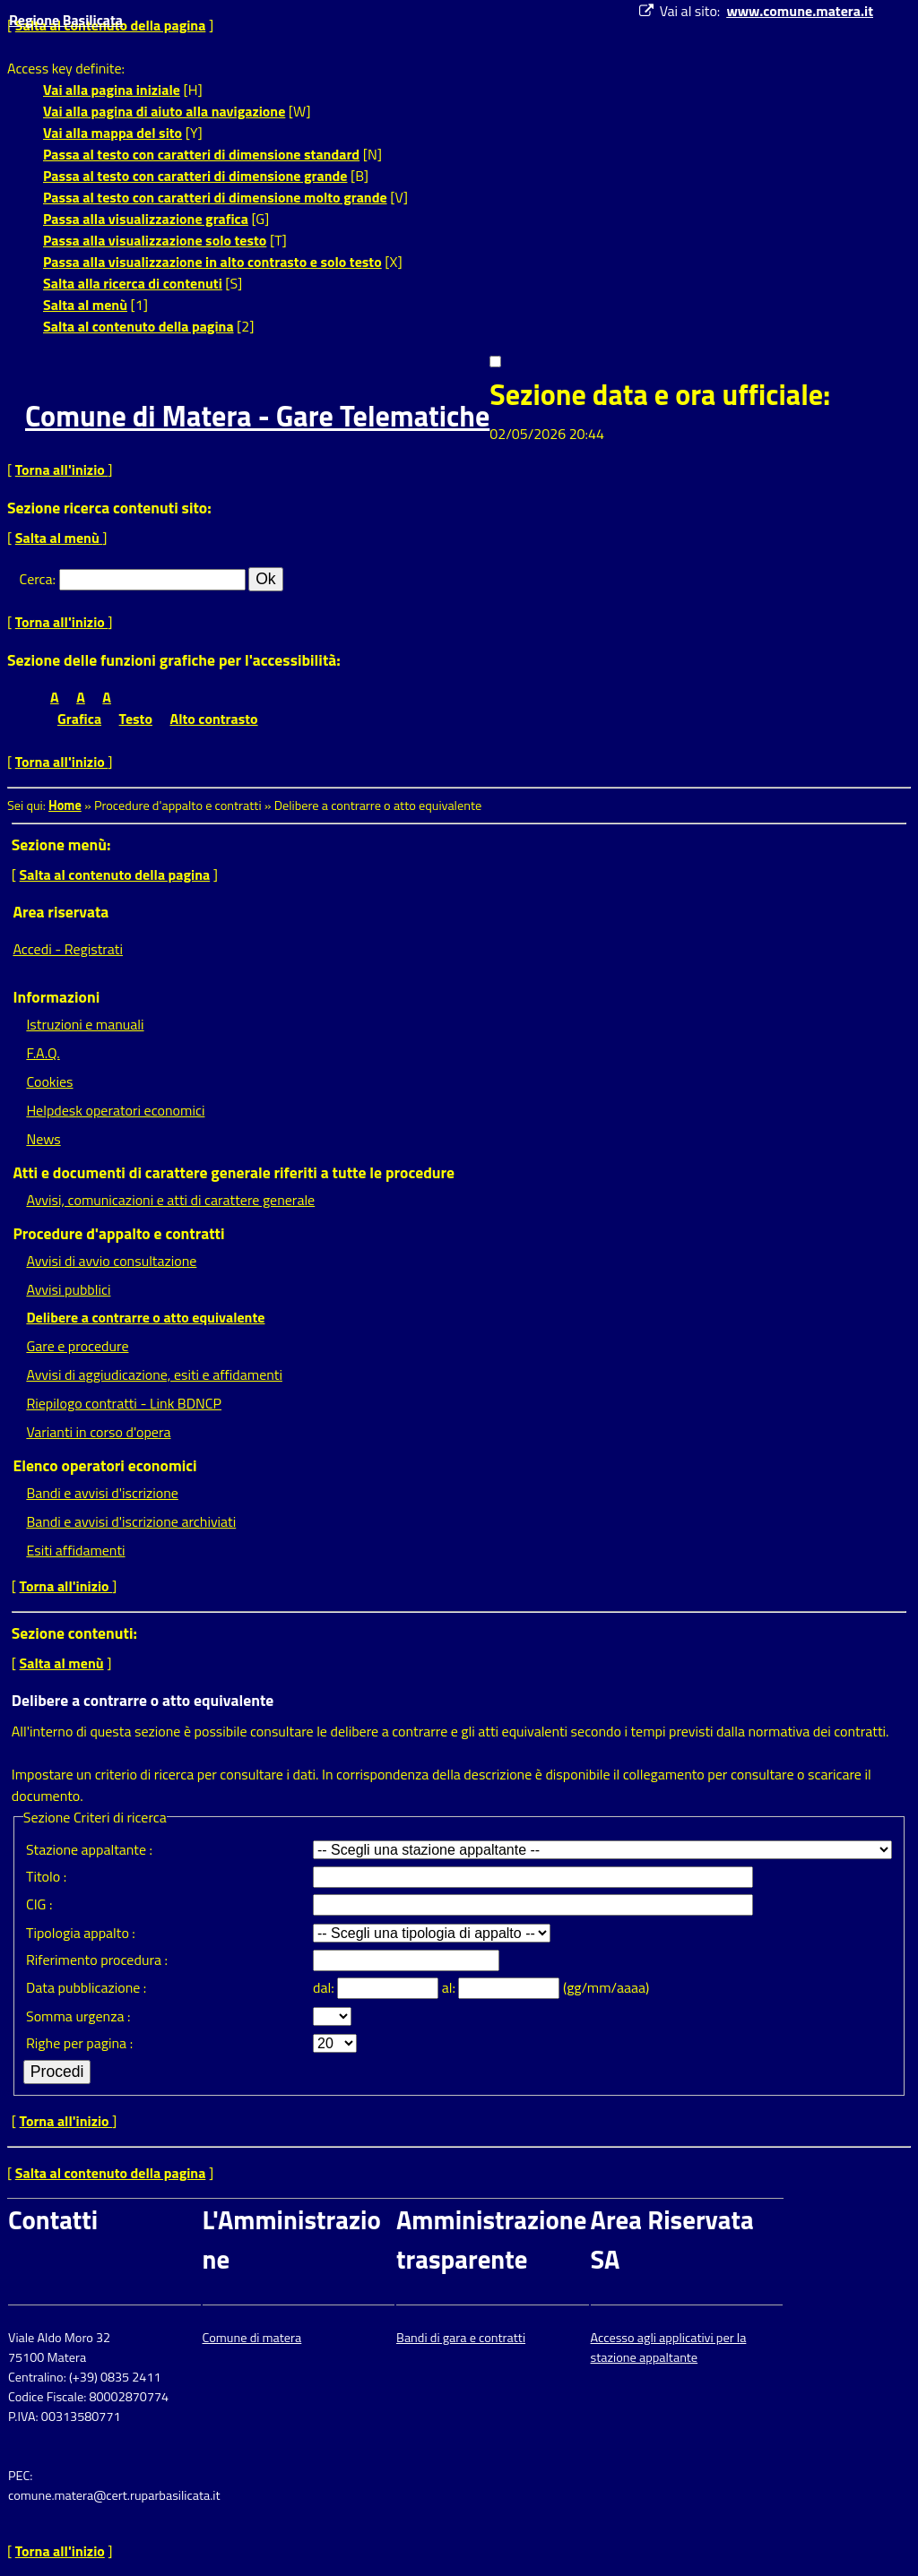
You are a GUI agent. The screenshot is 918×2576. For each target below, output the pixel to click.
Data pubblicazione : (86, 1987)
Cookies (49, 1081)
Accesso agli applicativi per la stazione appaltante (669, 2347)
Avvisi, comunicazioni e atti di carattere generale (170, 1199)
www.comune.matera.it (799, 11)
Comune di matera (252, 2338)
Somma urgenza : (78, 2016)
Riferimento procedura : (97, 1959)
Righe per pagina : (79, 2043)
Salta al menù (85, 304)
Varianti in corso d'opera (98, 1432)
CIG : (39, 1904)
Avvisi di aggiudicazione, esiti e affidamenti (154, 1374)
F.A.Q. (42, 1053)
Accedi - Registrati (68, 949)
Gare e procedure (77, 1346)
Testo (135, 718)
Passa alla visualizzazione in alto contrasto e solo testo (212, 261)
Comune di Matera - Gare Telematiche (257, 415)
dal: (325, 1987)
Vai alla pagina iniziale (111, 89)
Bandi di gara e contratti (460, 2338)
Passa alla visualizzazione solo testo (154, 240)
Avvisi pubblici (68, 1289)
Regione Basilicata (66, 19)
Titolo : (46, 1876)
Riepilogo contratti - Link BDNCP (123, 1403)
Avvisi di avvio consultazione (111, 1260)
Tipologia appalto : (80, 1932)
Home (65, 805)
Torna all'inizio (61, 469)
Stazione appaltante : (89, 1849)
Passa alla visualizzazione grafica (145, 218)
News (43, 1139)
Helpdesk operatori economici (115, 1110)
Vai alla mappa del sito (112, 132)
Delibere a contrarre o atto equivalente (145, 1317)
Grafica (79, 718)
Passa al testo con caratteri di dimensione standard (201, 154)
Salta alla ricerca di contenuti (132, 283)
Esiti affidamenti (75, 1550)
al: (450, 1987)
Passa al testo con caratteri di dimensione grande (195, 175)
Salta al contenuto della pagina (138, 326)
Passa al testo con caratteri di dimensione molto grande (215, 197)
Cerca (36, 579)
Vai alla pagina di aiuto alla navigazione (164, 111)
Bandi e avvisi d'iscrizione (102, 1492)
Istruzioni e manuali (84, 1024)
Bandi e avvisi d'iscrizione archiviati (131, 1521)
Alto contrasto (214, 718)
